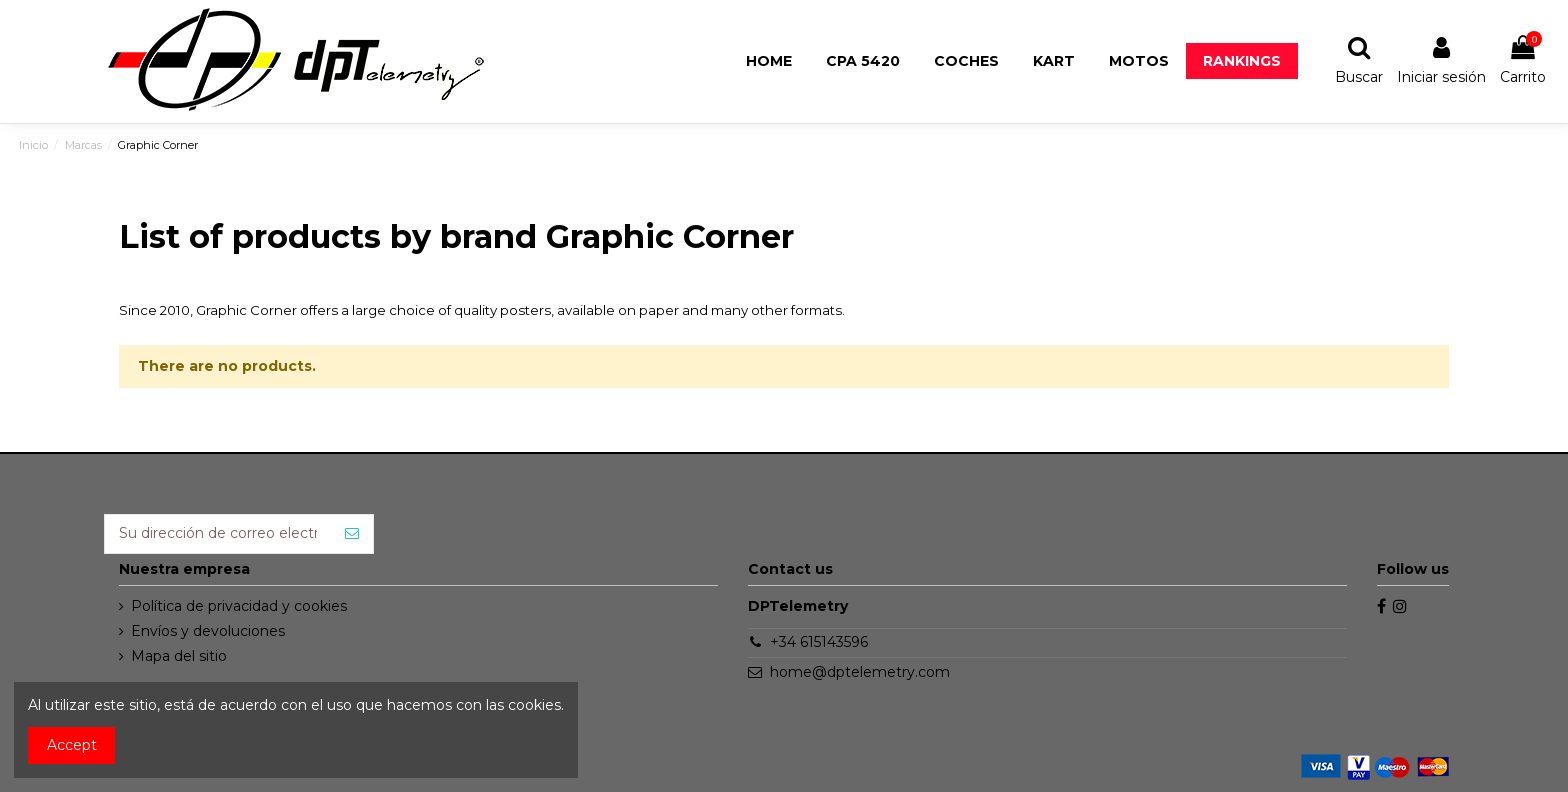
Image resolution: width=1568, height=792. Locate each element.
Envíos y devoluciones (208, 631)
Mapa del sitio (179, 656)
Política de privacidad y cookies (239, 606)
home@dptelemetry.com (860, 672)
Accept (72, 745)
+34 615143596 (819, 642)
